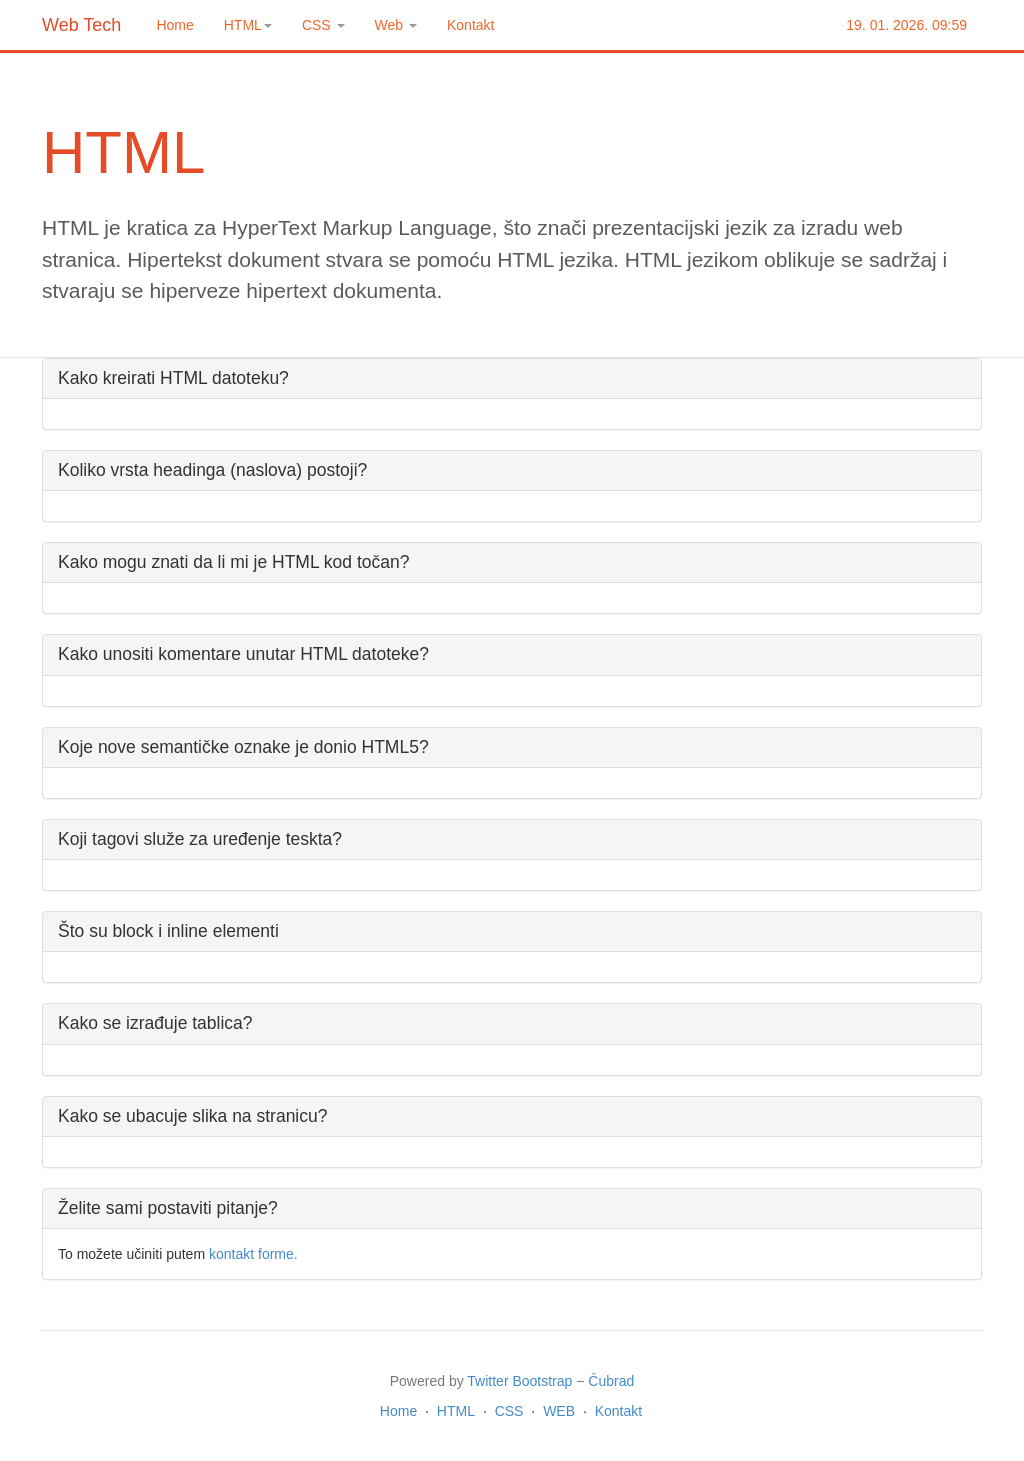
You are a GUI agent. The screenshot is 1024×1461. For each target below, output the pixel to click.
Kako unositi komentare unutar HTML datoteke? (243, 654)
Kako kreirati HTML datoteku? (173, 378)
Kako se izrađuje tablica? (155, 1023)
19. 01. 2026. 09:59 (906, 25)
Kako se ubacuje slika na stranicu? (192, 1116)
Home (174, 25)
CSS (509, 1411)
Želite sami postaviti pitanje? (168, 1208)
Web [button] (396, 25)
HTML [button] (248, 25)
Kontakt (470, 25)
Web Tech (81, 25)
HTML (456, 1411)
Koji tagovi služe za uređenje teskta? (200, 839)
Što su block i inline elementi (168, 931)
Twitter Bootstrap (519, 1381)
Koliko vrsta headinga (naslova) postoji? (212, 470)
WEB (559, 1411)
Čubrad (611, 1381)
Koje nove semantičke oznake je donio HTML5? (243, 747)
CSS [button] (323, 25)
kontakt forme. (253, 1254)
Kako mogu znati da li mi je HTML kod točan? (233, 562)
